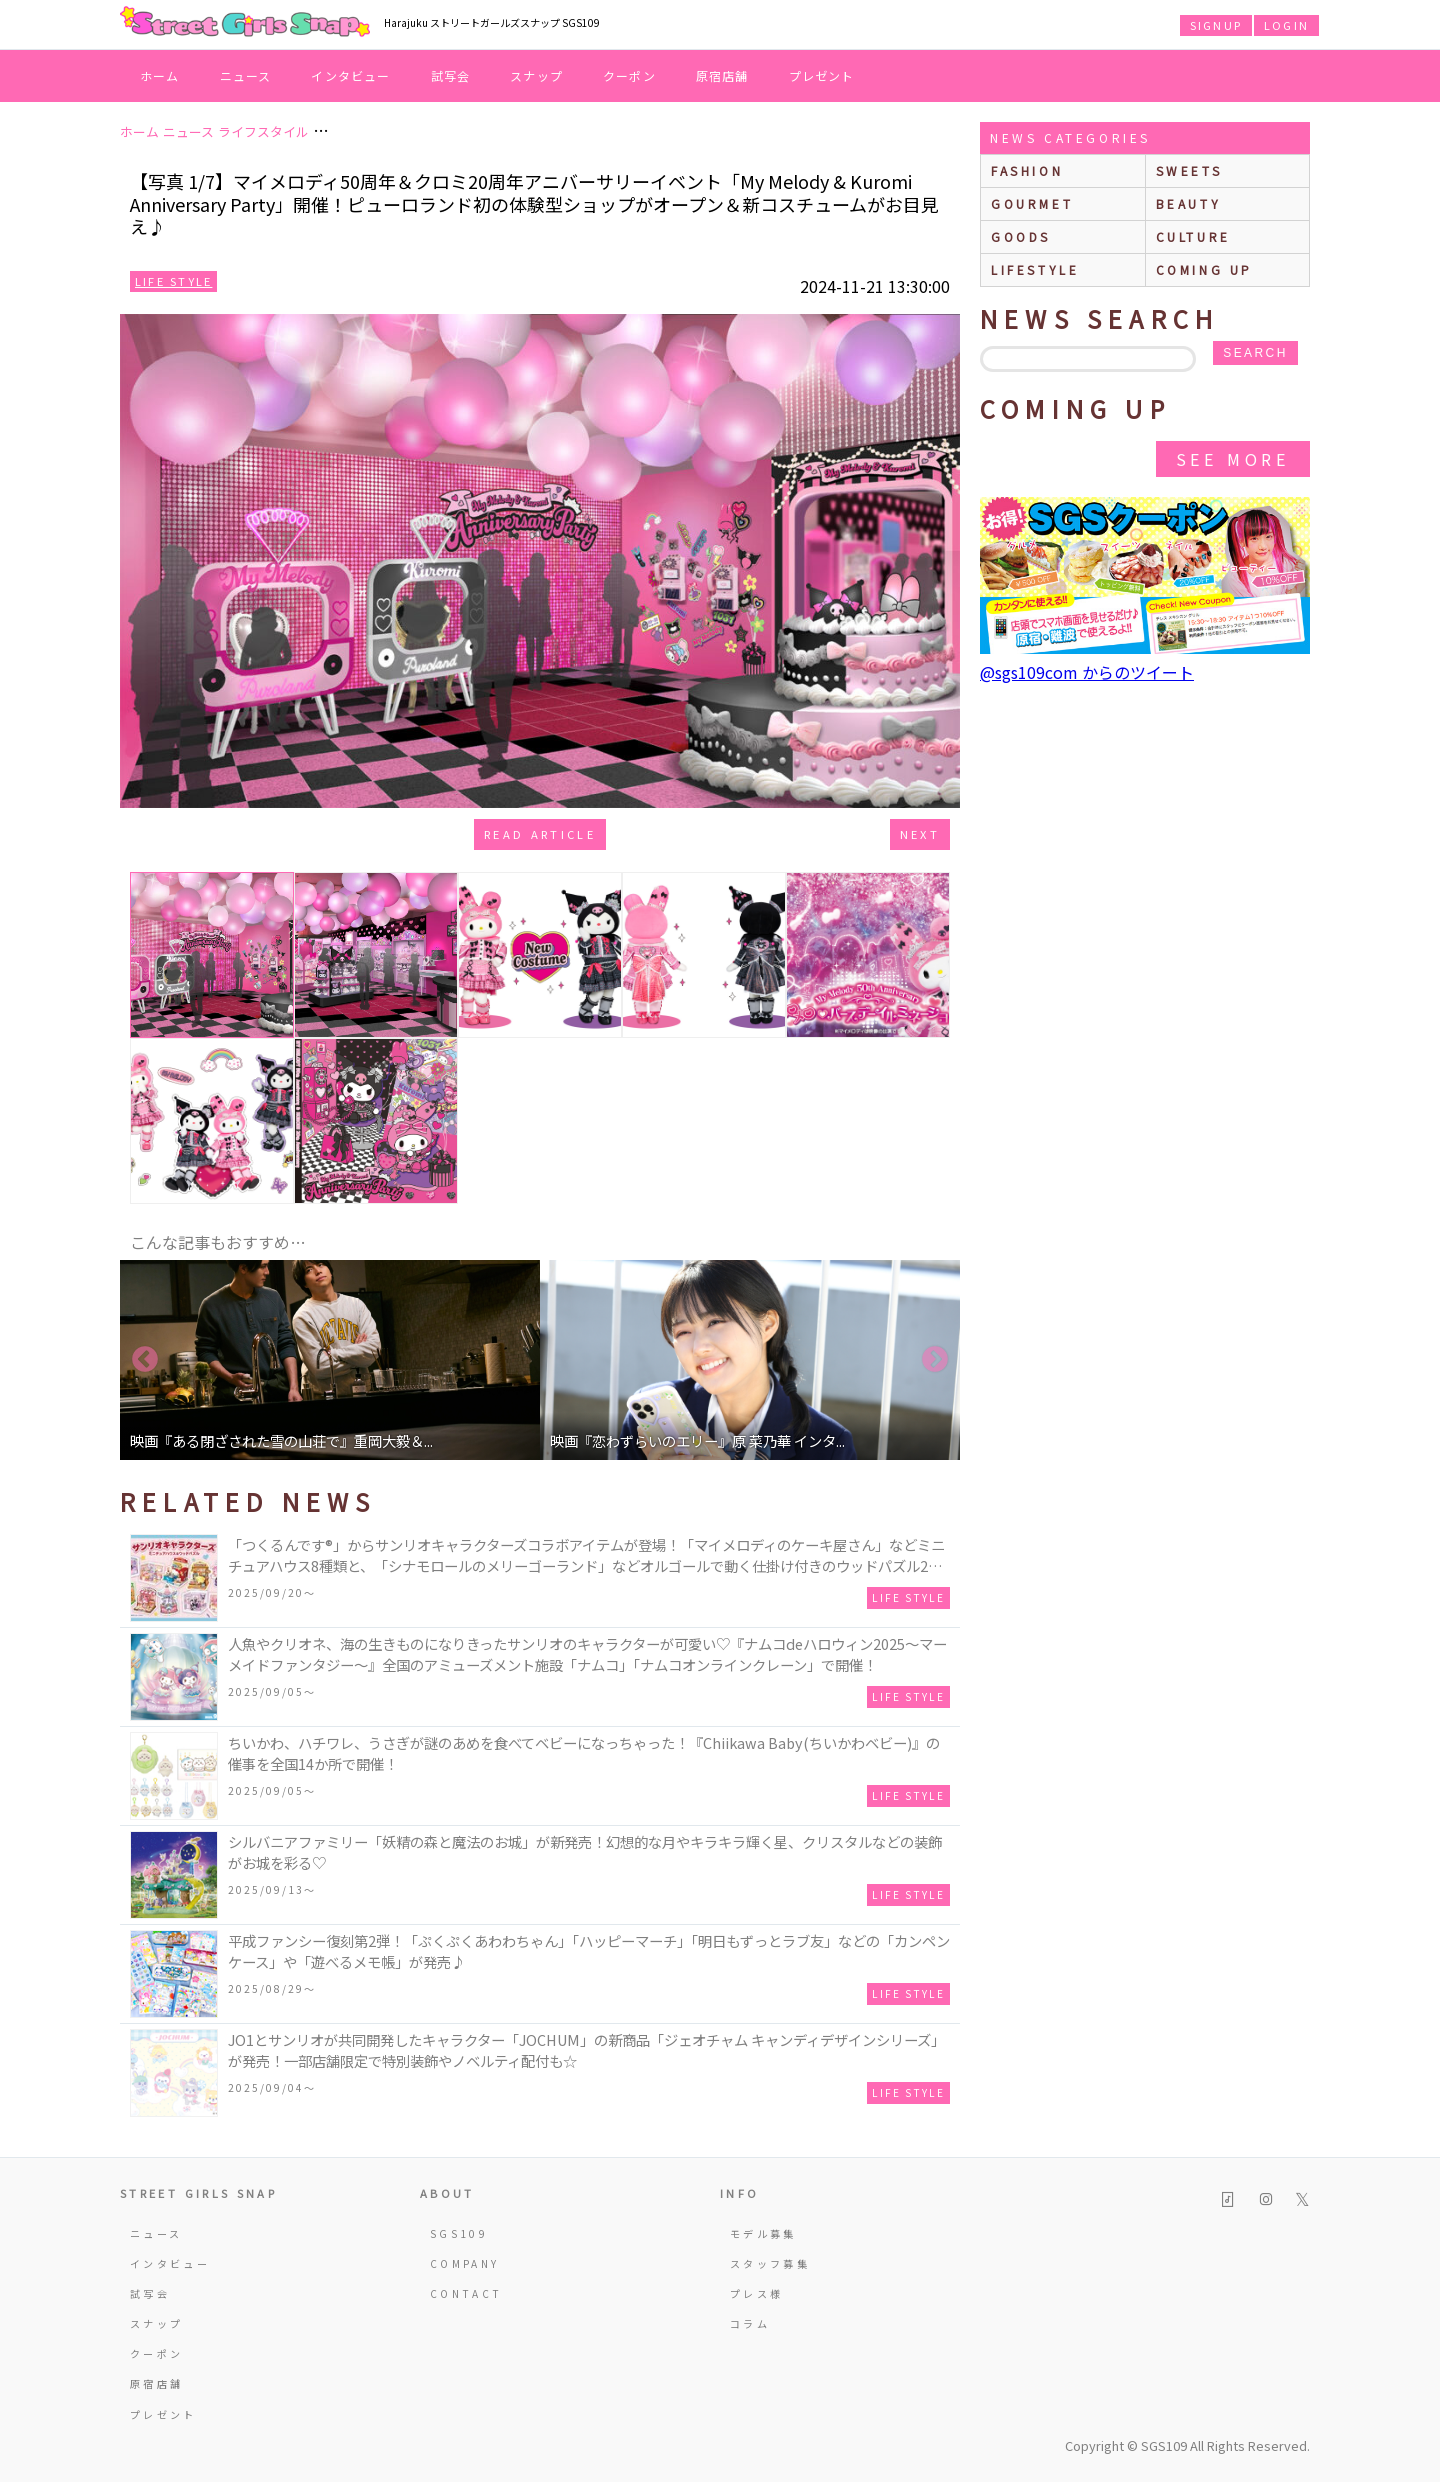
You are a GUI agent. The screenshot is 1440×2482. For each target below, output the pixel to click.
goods (1021, 236)
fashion (1027, 170)
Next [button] (935, 1360)
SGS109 (459, 2233)
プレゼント (822, 75)
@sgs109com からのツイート (1087, 672)
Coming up (1204, 269)
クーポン (629, 75)
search (1255, 353)
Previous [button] (145, 1360)
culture (1193, 236)
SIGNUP (1216, 25)
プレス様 (756, 2293)
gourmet (1032, 203)
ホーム (160, 75)
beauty (1189, 203)
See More (1233, 459)
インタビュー (350, 75)
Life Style (173, 281)
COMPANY (465, 2263)
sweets (1189, 170)
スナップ (536, 75)
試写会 (451, 75)
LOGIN (1286, 25)
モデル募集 (763, 2233)
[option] (330, 1360)
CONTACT (466, 2293)
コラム (750, 2323)
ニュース (246, 75)
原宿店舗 (722, 75)
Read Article (540, 834)
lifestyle (1035, 269)
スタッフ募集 (770, 2263)
